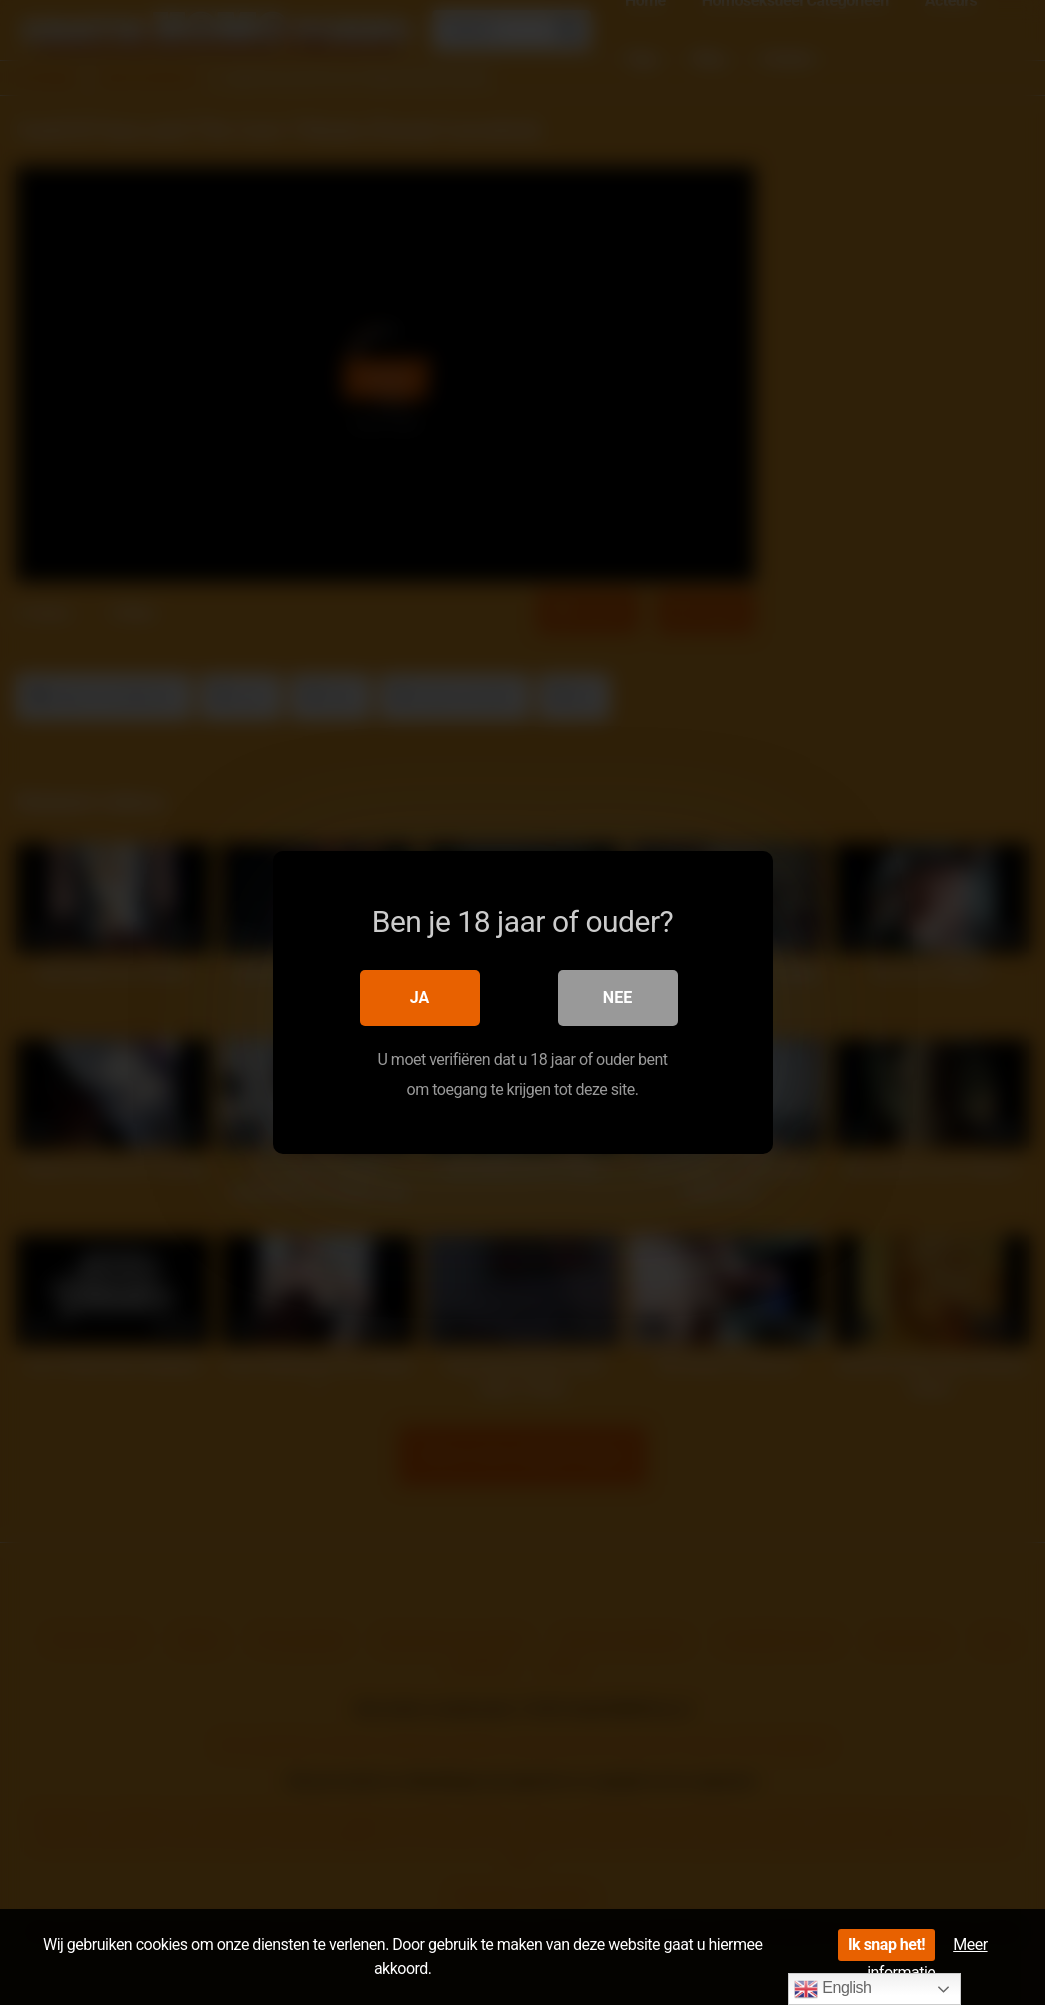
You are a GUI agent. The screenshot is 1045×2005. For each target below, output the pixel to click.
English (832, 1989)
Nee (617, 997)
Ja (420, 997)
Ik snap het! (886, 1944)
